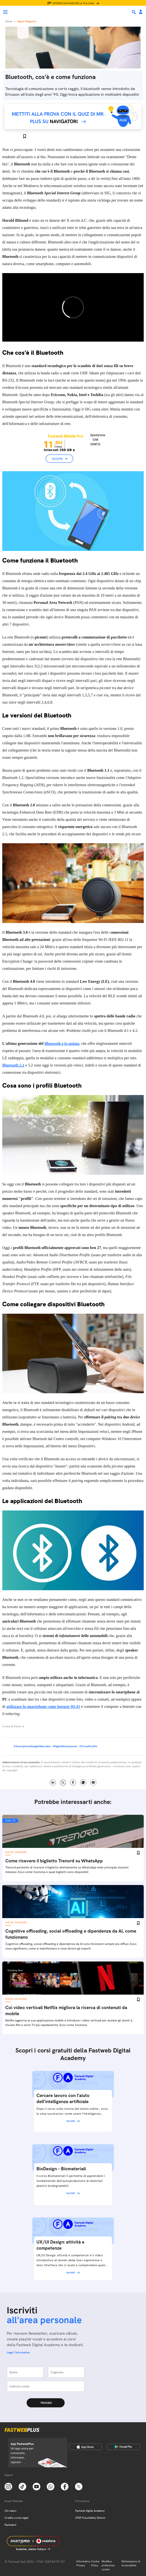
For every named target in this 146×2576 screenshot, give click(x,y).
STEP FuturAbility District (90, 2517)
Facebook (73, 1782)
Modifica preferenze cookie (108, 2565)
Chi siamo (10, 2510)
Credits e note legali (16, 2517)
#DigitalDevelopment (64, 1746)
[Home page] (29, 12)
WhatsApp (83, 1782)
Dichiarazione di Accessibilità (130, 2563)
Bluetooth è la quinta (61, 1043)
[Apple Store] (85, 2447)
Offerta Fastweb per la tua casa (73, 3)
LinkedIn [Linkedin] (53, 1782)
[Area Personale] (141, 12)
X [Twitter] (63, 1782)
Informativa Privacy (83, 2563)
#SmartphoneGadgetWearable (32, 1746)
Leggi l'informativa (18, 2352)
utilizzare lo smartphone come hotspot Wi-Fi (43, 1706)
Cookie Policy (95, 2563)
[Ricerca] (134, 12)
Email (93, 1782)
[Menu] (5, 12)
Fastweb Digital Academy (90, 2510)
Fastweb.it (10, 2525)
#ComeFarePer (88, 1746)
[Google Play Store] (123, 2447)
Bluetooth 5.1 (13, 1065)
